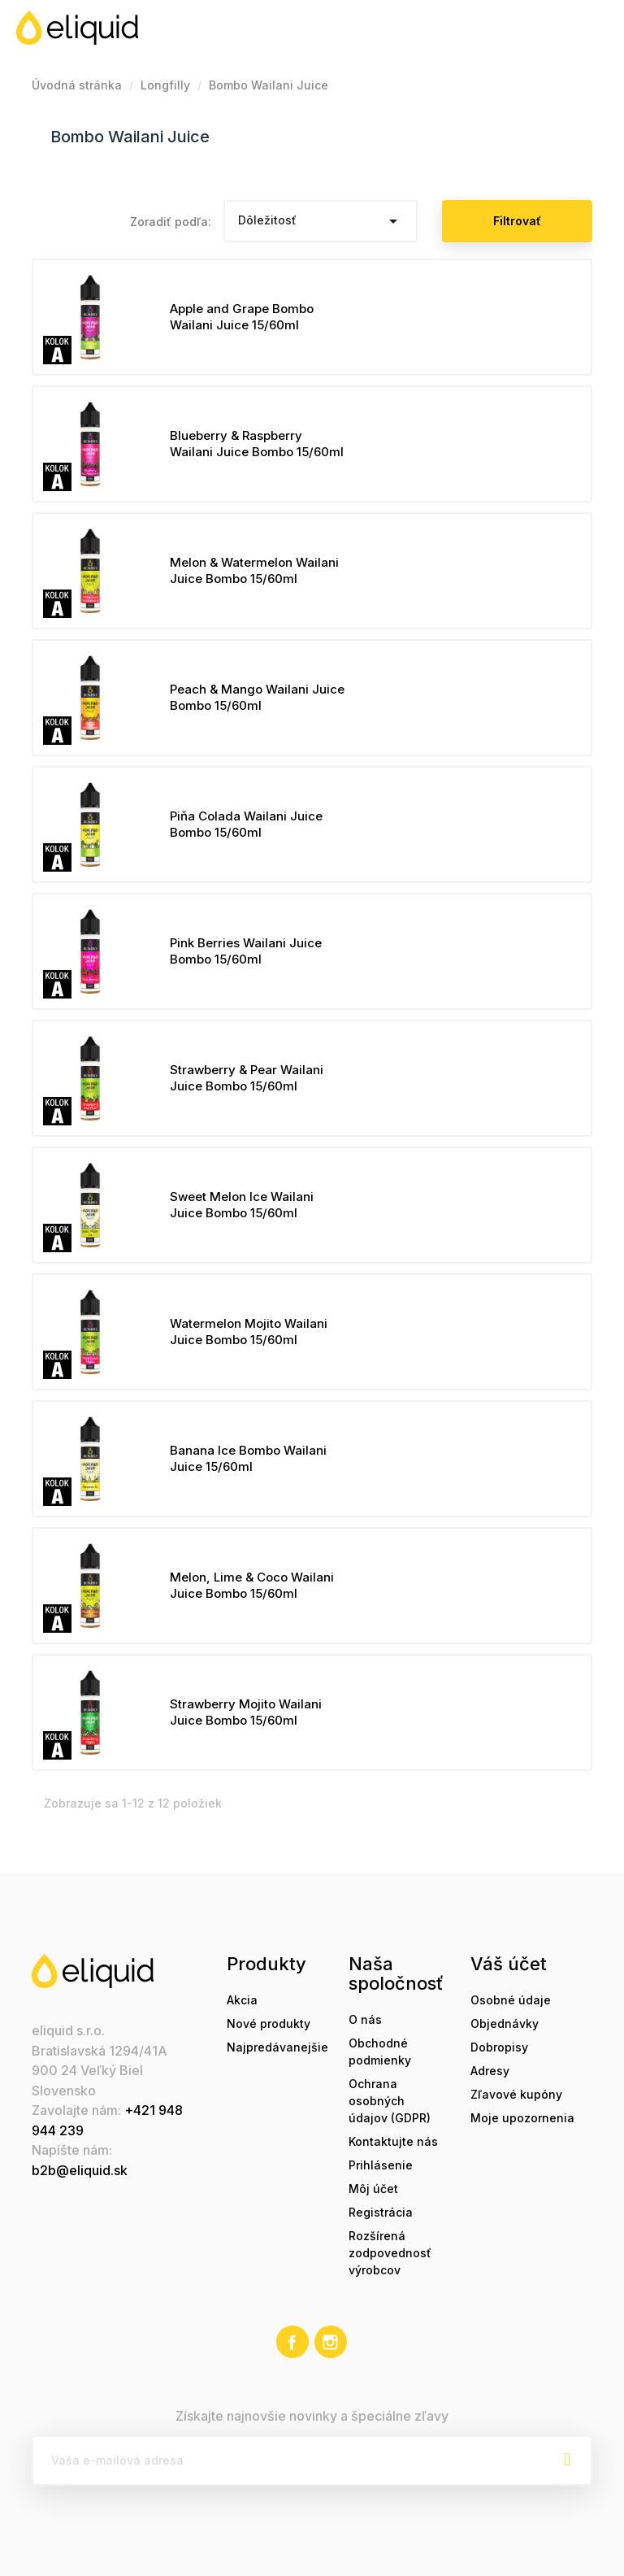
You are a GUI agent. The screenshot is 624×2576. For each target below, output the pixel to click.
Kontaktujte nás (393, 2141)
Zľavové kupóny (516, 2094)
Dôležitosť (320, 221)
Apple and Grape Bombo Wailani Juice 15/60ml (242, 317)
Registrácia (381, 2212)
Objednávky (504, 2023)
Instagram (330, 2342)
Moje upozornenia (522, 2118)
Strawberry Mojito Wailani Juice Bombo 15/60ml (246, 1712)
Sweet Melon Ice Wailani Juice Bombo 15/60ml (242, 1205)
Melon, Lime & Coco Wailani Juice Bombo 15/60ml (252, 1585)
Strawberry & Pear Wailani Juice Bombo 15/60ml (246, 1078)
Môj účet (373, 2188)
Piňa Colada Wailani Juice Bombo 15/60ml (246, 824)
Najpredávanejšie (277, 2047)
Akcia (242, 2000)
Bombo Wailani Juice (130, 136)
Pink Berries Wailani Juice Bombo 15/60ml (246, 951)
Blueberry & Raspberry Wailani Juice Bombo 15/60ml (257, 443)
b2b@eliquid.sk (80, 2170)
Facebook (292, 2342)
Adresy (489, 2071)
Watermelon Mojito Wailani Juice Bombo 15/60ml (248, 1331)
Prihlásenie (381, 2165)
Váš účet (508, 1963)
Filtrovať (517, 221)
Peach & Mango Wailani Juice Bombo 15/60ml (257, 697)
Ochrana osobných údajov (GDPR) (390, 2101)
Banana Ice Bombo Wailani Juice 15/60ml (248, 1458)
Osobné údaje (510, 2000)
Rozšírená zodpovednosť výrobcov (390, 2253)
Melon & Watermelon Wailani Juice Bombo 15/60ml (254, 570)
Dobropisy (499, 2047)
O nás (365, 2019)
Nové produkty (268, 2023)
